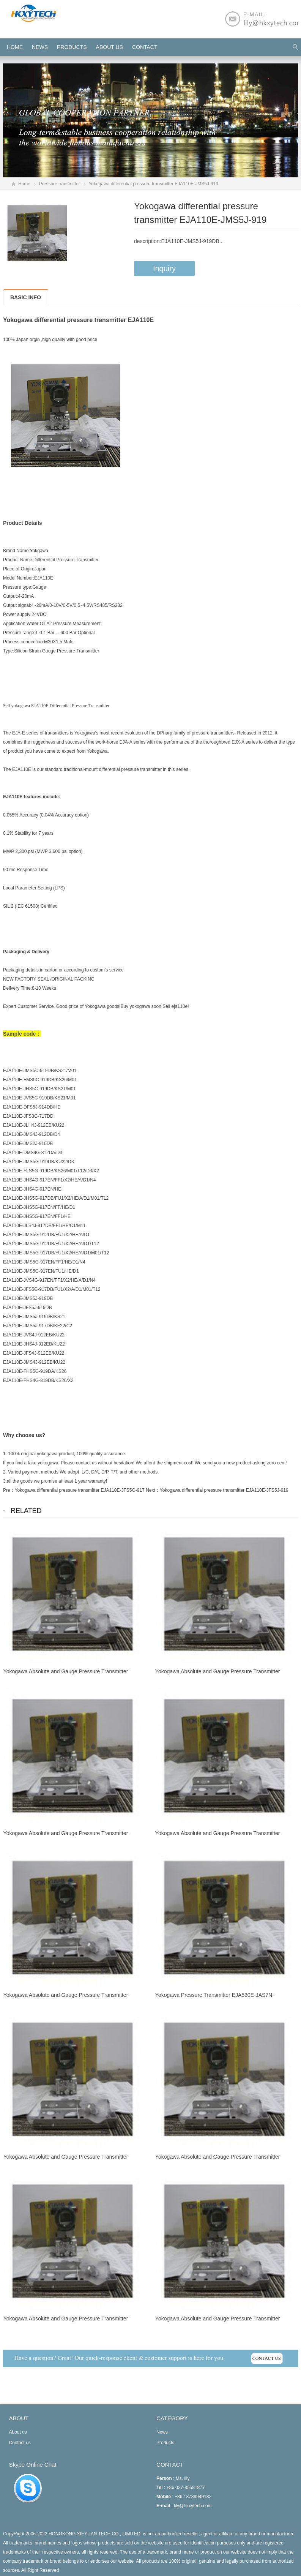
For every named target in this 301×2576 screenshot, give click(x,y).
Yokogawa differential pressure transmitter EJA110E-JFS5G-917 (80, 1490)
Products (72, 47)
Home (24, 183)
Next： (153, 1490)
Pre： (9, 1490)
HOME (15, 47)
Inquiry (164, 268)
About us (109, 47)
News (40, 47)
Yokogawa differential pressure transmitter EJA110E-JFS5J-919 (224, 1490)
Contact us (19, 2442)
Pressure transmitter (59, 183)
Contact (145, 47)
